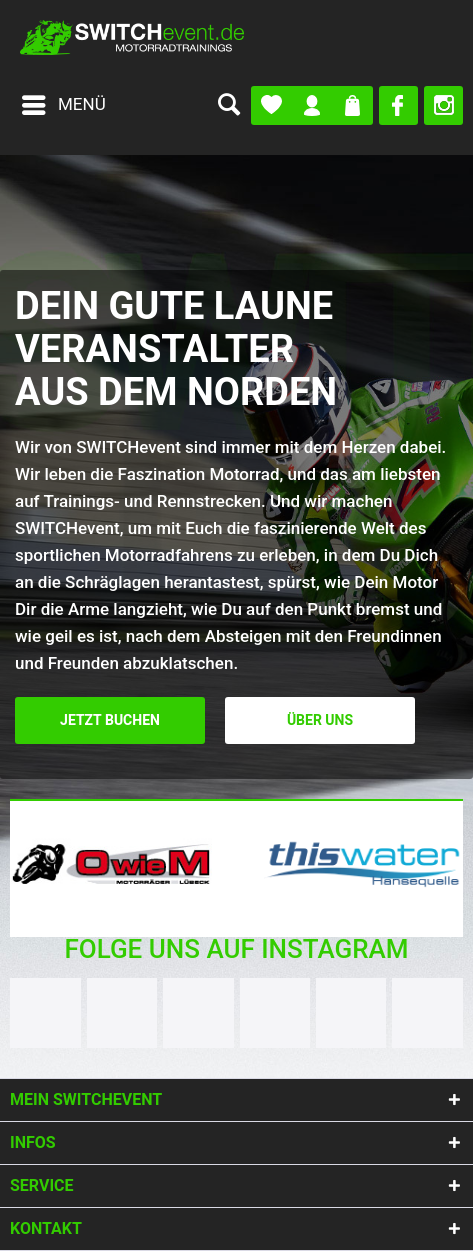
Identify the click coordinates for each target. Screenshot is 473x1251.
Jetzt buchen (110, 720)
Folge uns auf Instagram (236, 949)
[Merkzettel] (271, 105)
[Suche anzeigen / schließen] (228, 105)
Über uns (320, 720)
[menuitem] (63, 105)
